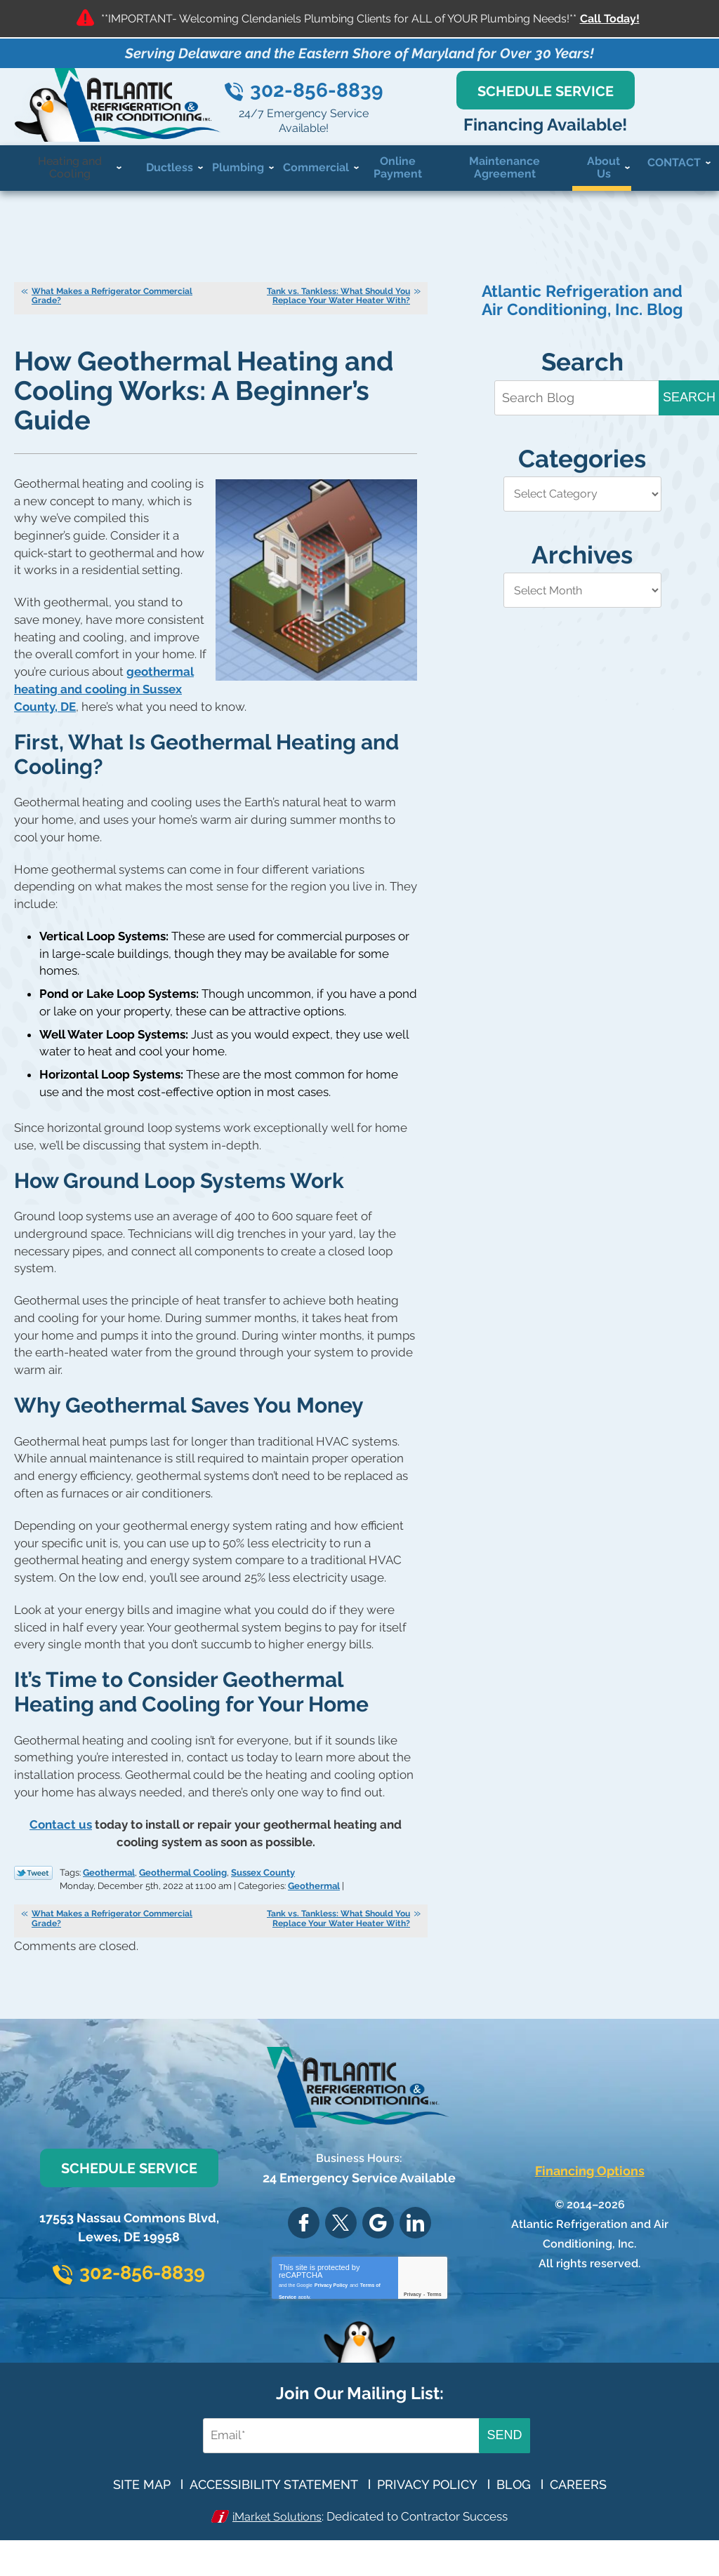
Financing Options (590, 2195)
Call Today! (610, 18)
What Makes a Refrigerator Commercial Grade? (112, 313)
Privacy (412, 2318)
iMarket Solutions (277, 2544)
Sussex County (263, 1881)
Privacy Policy (331, 2307)
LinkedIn (415, 2247)
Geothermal (109, 1881)
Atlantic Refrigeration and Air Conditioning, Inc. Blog (582, 317)
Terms (434, 2318)
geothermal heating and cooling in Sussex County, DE (104, 706)
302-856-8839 (400, 106)
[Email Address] (333, 2463)
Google (378, 2247)
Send (504, 2464)
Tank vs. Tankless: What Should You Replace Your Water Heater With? (338, 313)
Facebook (303, 2247)
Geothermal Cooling (183, 1881)
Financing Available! (599, 137)
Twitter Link (33, 1882)
